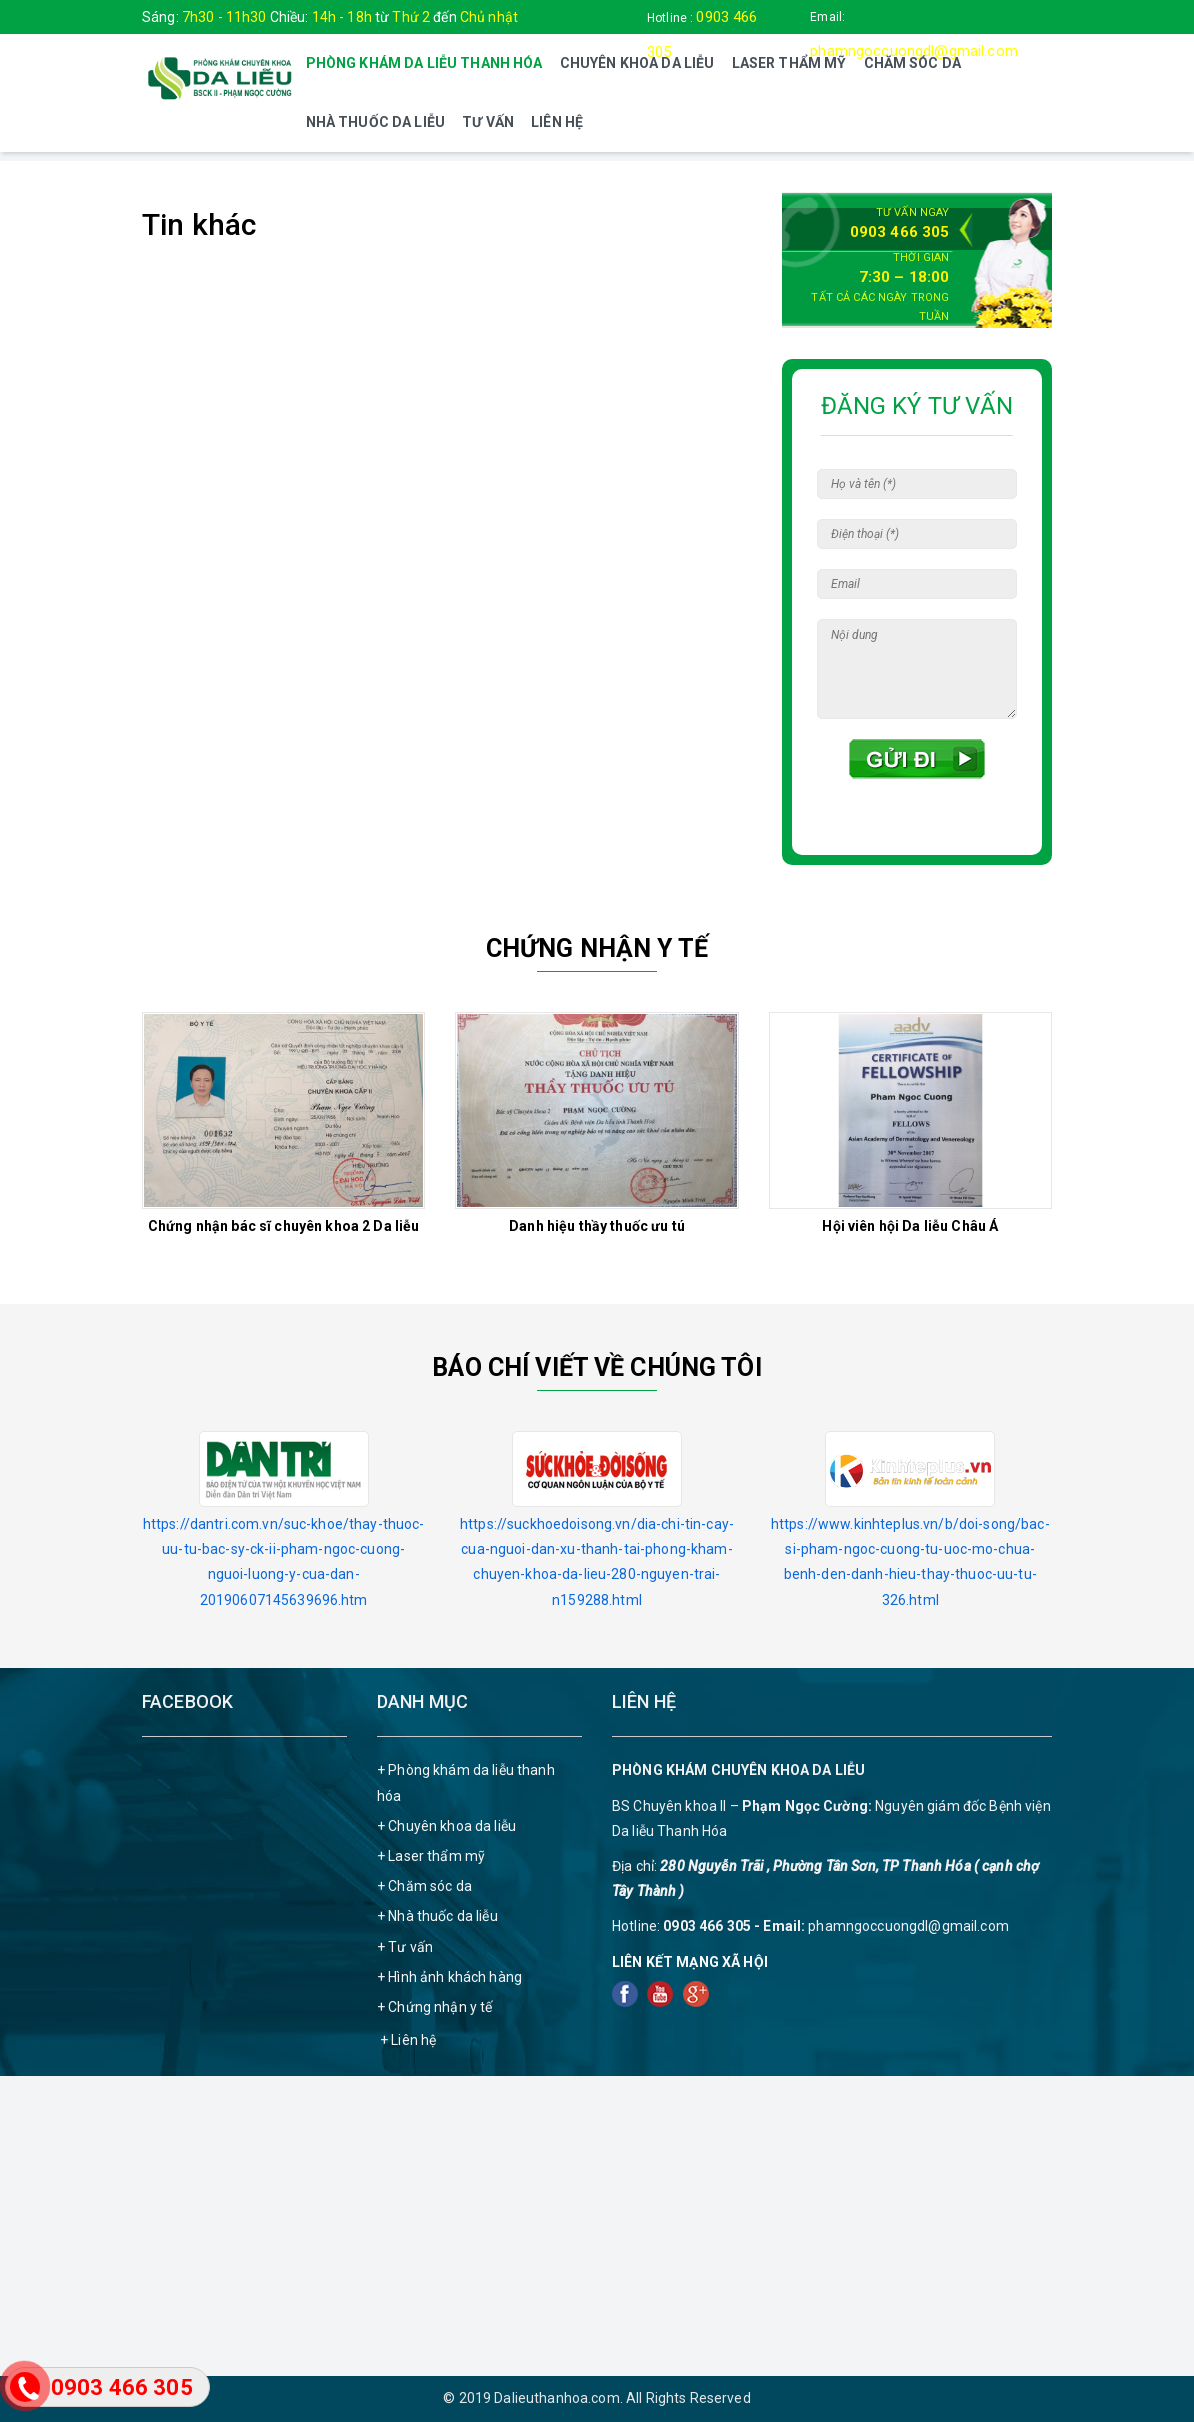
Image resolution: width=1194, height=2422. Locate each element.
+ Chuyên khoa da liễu (446, 1826)
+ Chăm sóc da (424, 1886)
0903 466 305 (900, 232)
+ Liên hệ (408, 2040)
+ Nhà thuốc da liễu (437, 1916)
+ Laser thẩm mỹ (431, 1856)
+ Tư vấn (405, 1947)
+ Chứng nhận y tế (434, 2007)
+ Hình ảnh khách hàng (449, 1977)
